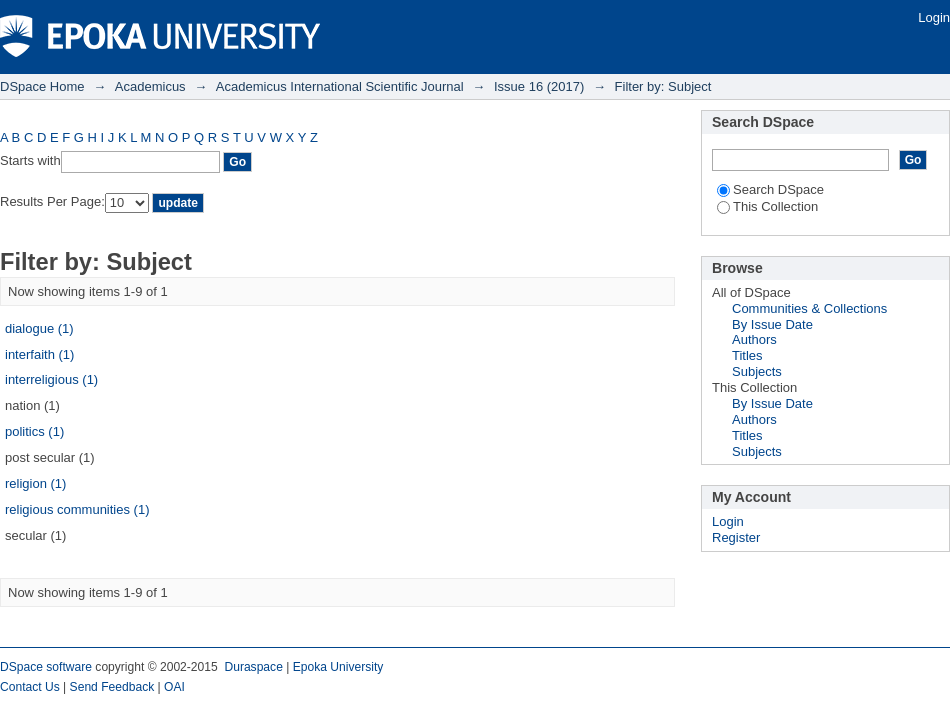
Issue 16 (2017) (539, 86)
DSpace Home (42, 86)
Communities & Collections (809, 308)
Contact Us (30, 687)
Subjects (757, 371)
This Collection (767, 206)
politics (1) (34, 431)
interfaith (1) (39, 354)
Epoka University (338, 667)
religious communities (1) (77, 509)
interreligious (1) (51, 379)
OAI (174, 687)
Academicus (150, 86)
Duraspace (253, 667)
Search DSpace (770, 189)
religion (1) (35, 483)
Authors (754, 339)
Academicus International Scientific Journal (340, 86)
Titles (747, 355)
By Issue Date (772, 324)
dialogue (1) (39, 328)
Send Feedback (112, 687)
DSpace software (46, 667)
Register (736, 537)
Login (934, 17)
